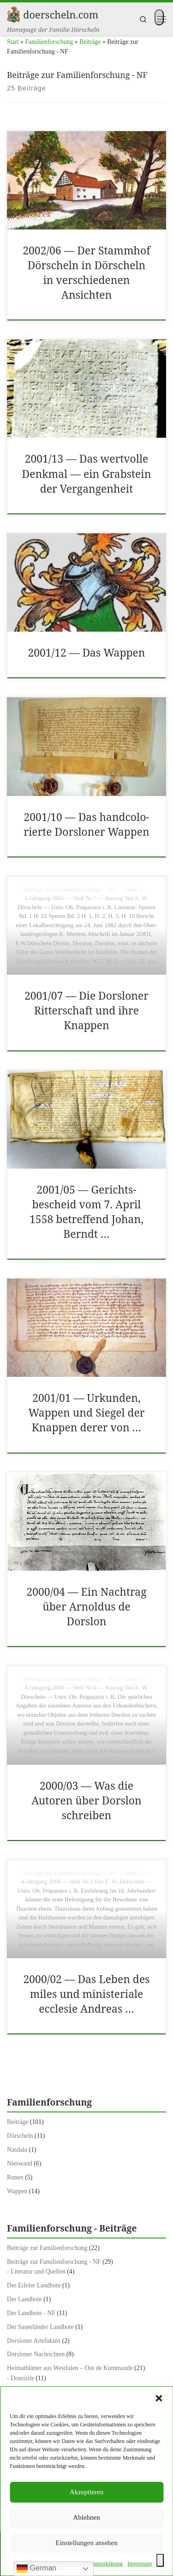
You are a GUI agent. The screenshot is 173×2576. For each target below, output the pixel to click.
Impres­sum (139, 2563)
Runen (15, 2177)
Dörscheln (20, 2135)
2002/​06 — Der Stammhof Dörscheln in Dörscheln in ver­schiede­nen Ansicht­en (86, 272)
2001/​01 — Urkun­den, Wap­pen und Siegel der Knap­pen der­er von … (86, 1413)
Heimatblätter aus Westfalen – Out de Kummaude (70, 2368)
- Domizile (20, 2378)
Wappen (17, 2191)
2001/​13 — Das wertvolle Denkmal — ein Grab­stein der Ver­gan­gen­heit (86, 473)
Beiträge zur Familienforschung (47, 2247)
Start (13, 41)
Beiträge (90, 41)
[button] (158, 2398)
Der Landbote (24, 2299)
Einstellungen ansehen (86, 2542)
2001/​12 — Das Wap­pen (86, 653)
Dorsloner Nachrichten (36, 2354)
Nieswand (19, 2163)
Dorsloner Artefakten (33, 2340)
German (36, 2568)
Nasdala (17, 2149)
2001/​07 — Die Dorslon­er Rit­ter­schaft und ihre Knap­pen (86, 1010)
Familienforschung (49, 41)
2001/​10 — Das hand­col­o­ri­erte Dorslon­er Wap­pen (86, 824)
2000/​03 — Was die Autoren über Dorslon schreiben (86, 1800)
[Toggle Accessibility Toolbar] (160, 2560)
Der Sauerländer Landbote (40, 2326)
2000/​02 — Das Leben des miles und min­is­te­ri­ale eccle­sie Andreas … (87, 1994)
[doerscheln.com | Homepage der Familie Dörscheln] (13, 13)
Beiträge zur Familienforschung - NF (54, 2261)
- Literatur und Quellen (36, 2271)
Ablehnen (86, 2517)
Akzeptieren (86, 2492)
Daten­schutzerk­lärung (98, 2563)
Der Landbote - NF (31, 2313)
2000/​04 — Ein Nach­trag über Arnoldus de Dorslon (86, 1607)
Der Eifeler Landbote (34, 2285)
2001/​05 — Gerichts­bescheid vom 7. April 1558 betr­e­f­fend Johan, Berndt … (86, 1211)
